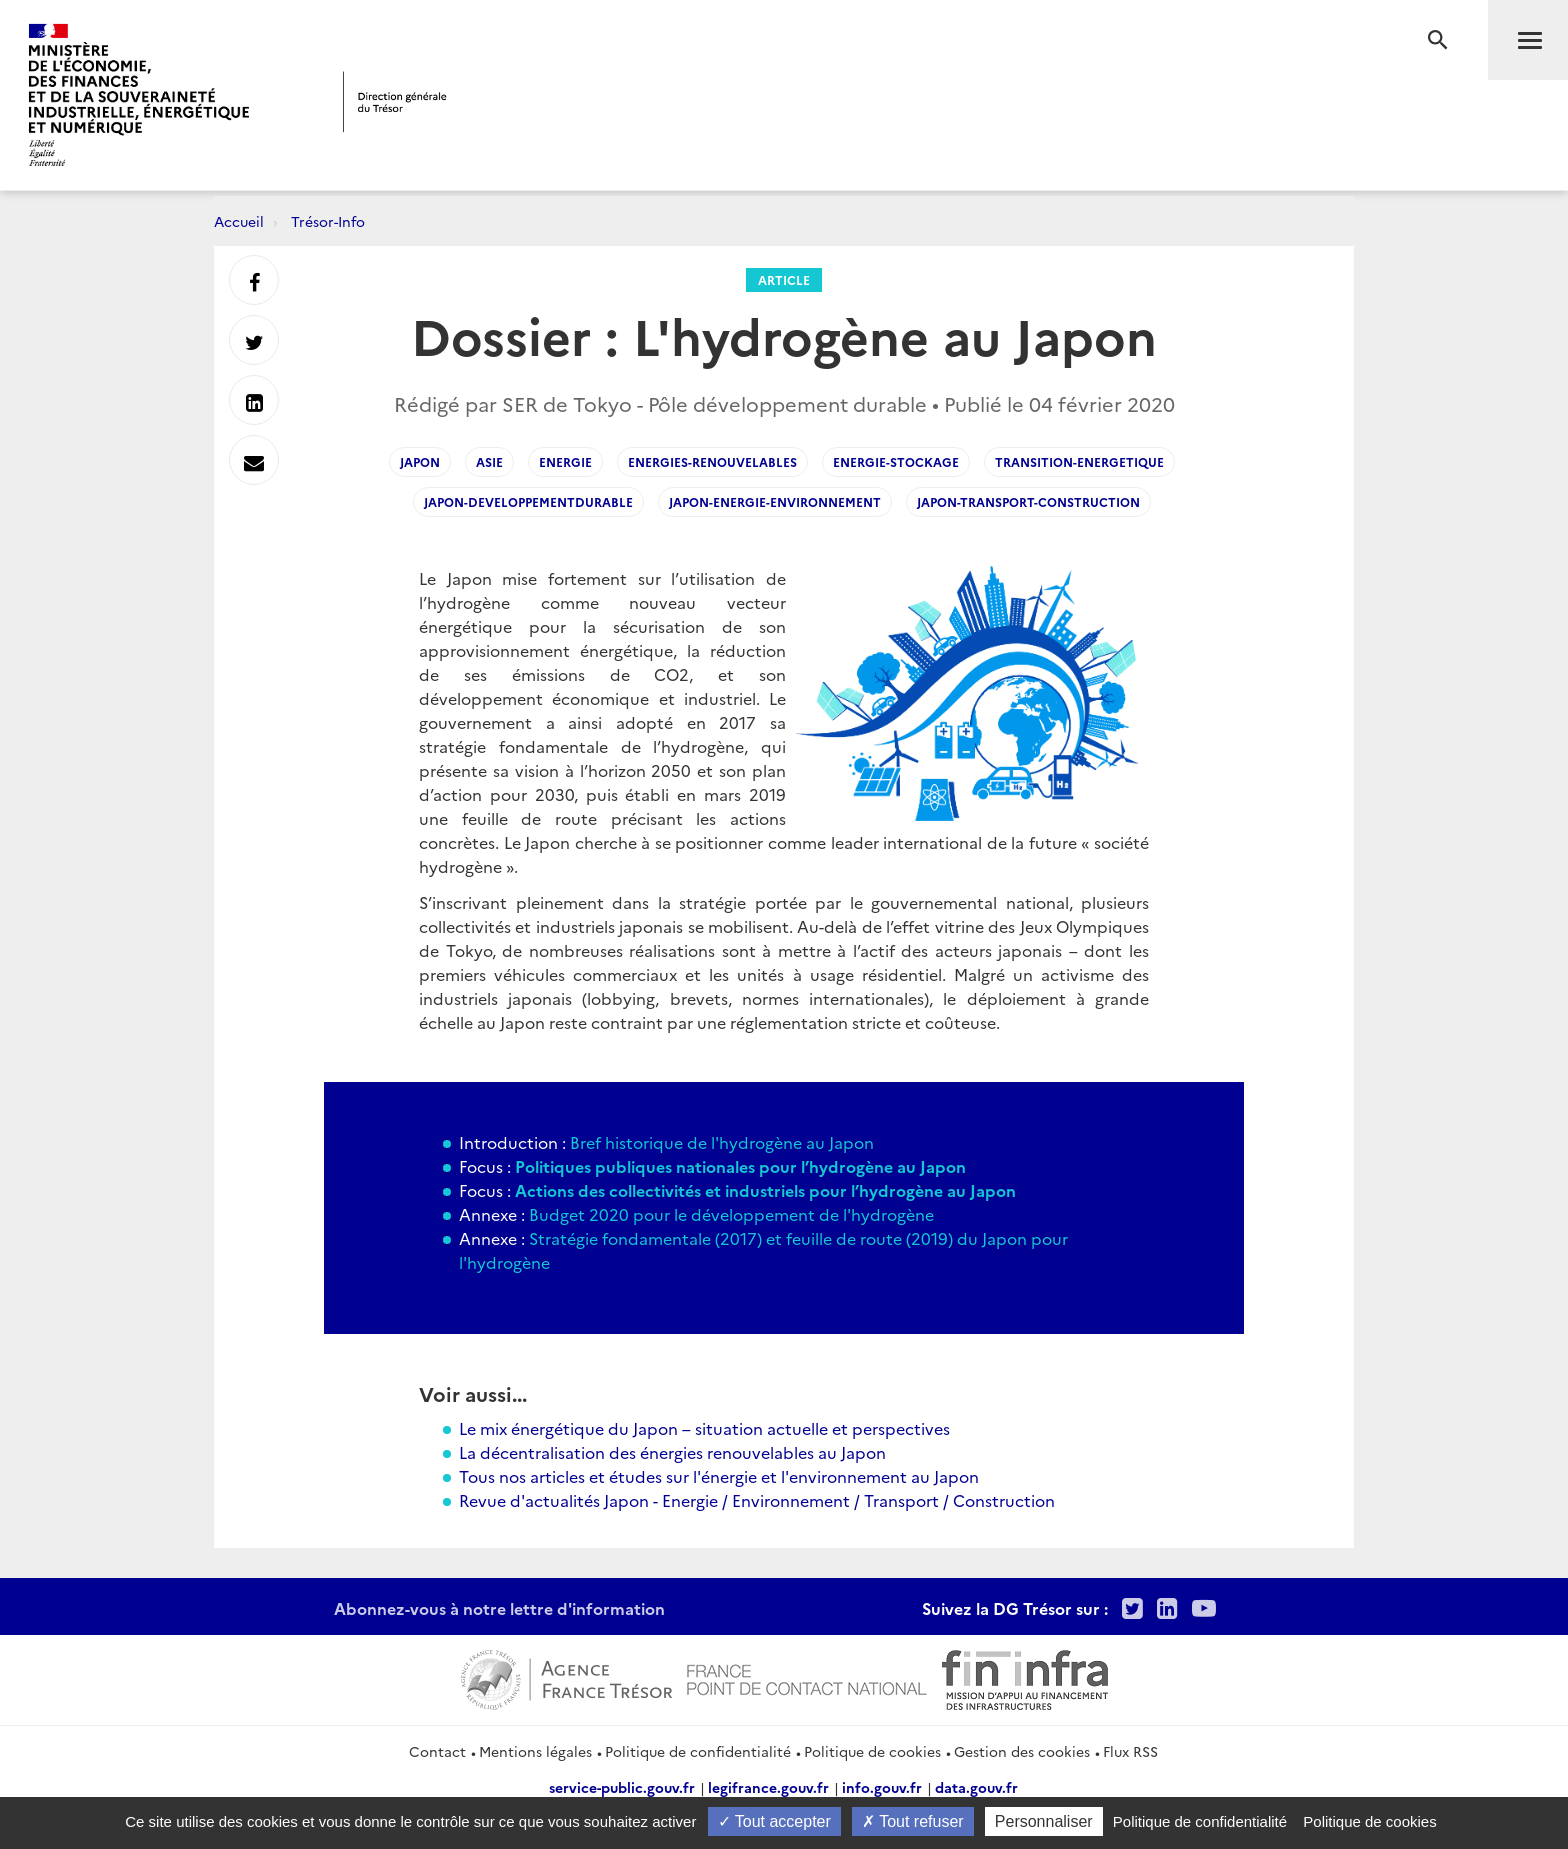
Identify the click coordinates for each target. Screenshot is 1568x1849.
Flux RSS (1130, 1751)
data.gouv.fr (976, 1787)
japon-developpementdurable (528, 501)
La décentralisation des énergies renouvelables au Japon (672, 1452)
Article (784, 279)
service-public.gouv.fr (622, 1787)
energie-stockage (896, 461)
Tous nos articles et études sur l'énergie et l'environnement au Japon (719, 1476)
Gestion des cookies (1022, 1751)
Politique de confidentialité (698, 1751)
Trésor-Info (328, 221)
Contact (437, 1751)
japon (420, 461)
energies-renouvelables (712, 461)
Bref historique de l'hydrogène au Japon (720, 1142)
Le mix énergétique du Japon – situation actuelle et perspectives (704, 1428)
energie (565, 461)
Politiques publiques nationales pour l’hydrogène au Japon (740, 1166)
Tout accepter (774, 1821)
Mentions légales (535, 1751)
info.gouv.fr (882, 1787)
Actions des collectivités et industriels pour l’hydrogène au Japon (765, 1190)
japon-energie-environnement (775, 501)
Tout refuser (913, 1821)
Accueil (239, 221)
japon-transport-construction (1028, 501)
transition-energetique (1079, 461)
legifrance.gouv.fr (768, 1787)
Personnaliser (1044, 1821)
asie (489, 461)
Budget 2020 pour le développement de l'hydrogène (731, 1214)
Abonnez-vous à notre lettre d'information (499, 1608)
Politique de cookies (872, 1751)
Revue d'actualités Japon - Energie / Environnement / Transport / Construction (757, 1500)
